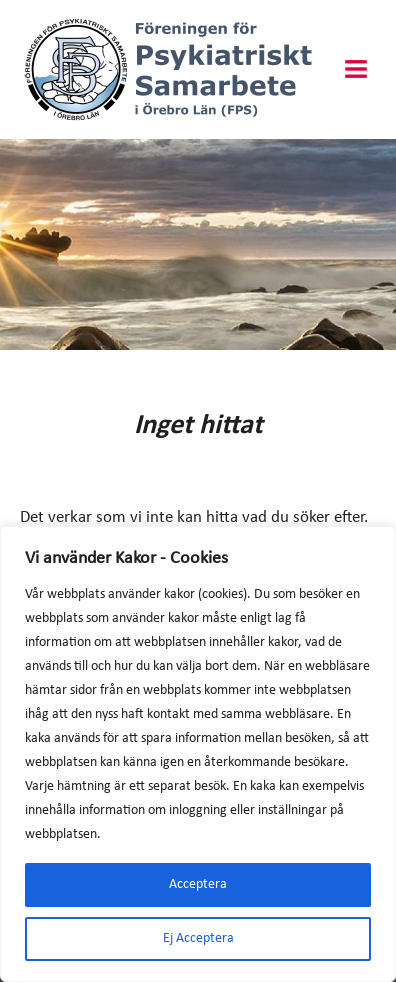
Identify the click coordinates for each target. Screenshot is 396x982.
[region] (198, 754)
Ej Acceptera (198, 938)
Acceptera (198, 884)
